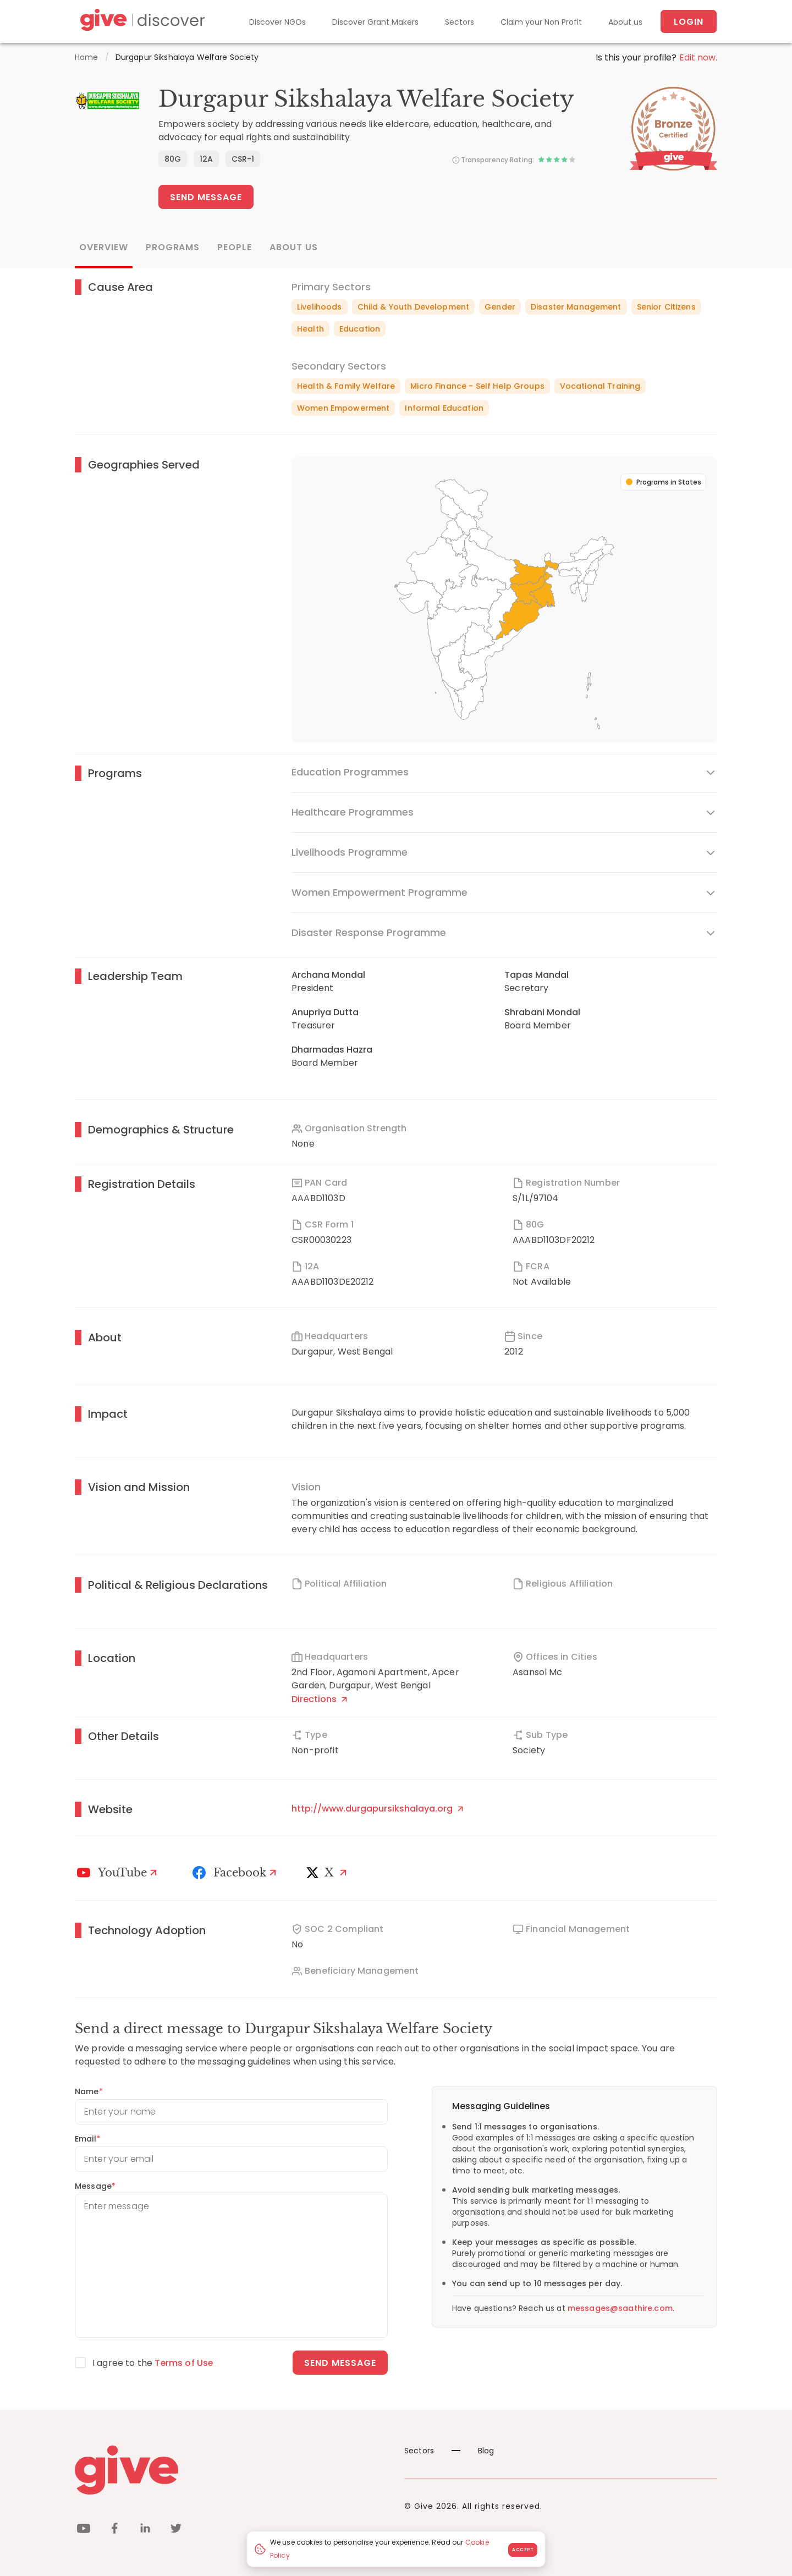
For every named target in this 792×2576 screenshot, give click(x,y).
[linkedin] (145, 2530)
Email (87, 2138)
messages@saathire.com (620, 2308)
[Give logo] (231, 2470)
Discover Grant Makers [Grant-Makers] (375, 21)
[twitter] (176, 2530)
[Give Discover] (141, 22)
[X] (329, 1872)
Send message (340, 2363)
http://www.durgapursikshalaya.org (377, 1808)
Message (95, 2186)
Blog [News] (473, 2450)
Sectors (459, 21)
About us (625, 21)
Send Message (206, 197)
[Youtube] (118, 1872)
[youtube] (83, 2530)
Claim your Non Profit (541, 21)
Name (89, 2091)
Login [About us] (688, 21)
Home (86, 57)
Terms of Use (184, 2363)
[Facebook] (236, 1872)
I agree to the (153, 2363)
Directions (319, 1699)
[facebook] (114, 2530)
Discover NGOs (277, 21)
